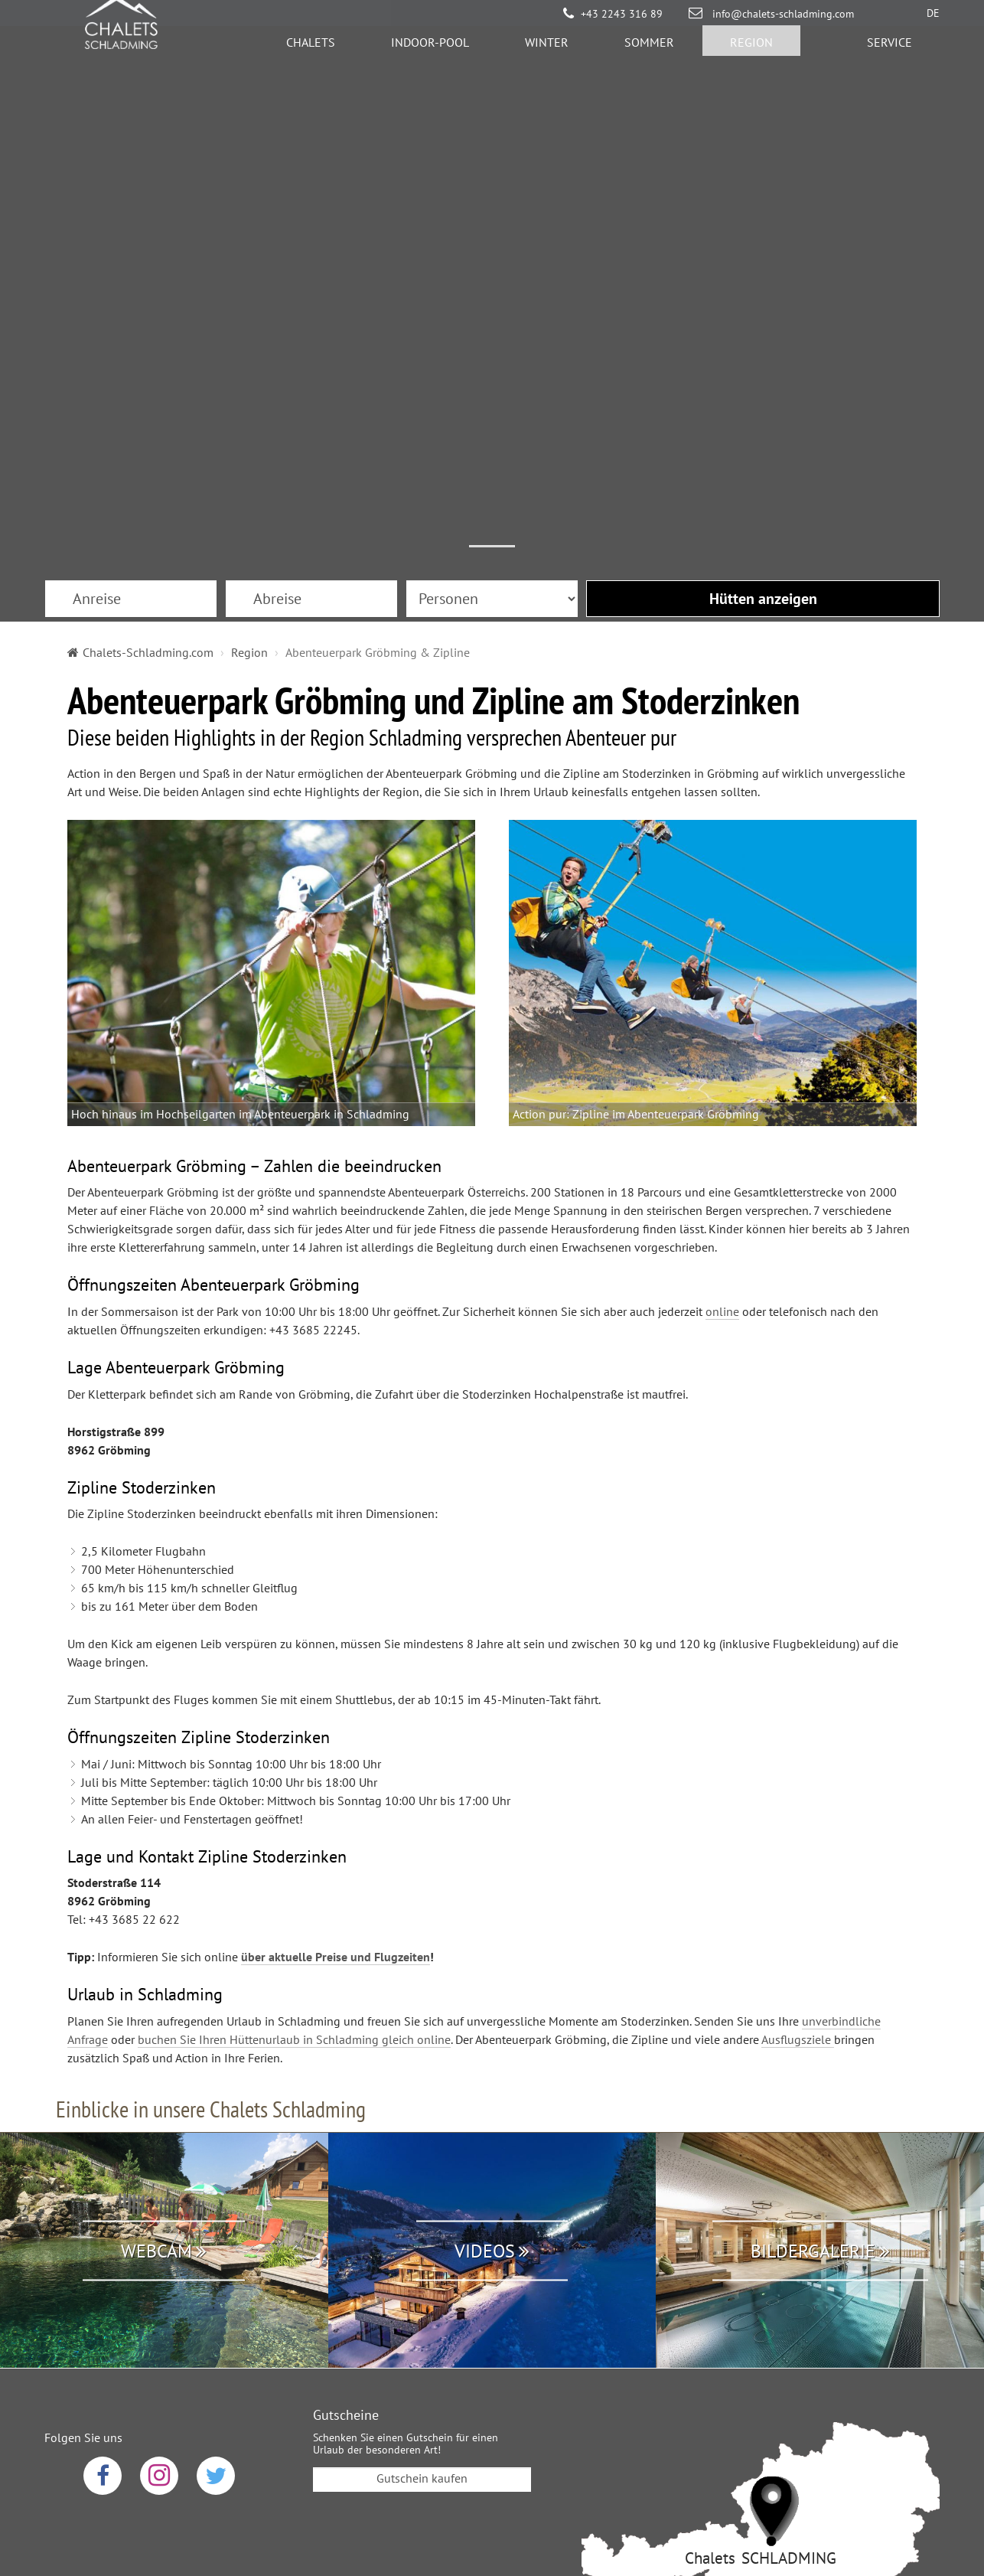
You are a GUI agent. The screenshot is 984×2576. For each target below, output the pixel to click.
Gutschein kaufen (422, 2266)
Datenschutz (388, 2456)
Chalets (310, 49)
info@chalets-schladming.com (781, 14)
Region (751, 49)
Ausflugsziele (797, 1827)
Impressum (528, 2456)
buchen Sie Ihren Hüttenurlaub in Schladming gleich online (294, 1827)
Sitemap (606, 2456)
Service (889, 49)
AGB (460, 2456)
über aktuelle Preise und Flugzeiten (335, 1744)
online (722, 1099)
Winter (547, 49)
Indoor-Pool (430, 49)
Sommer (649, 49)
